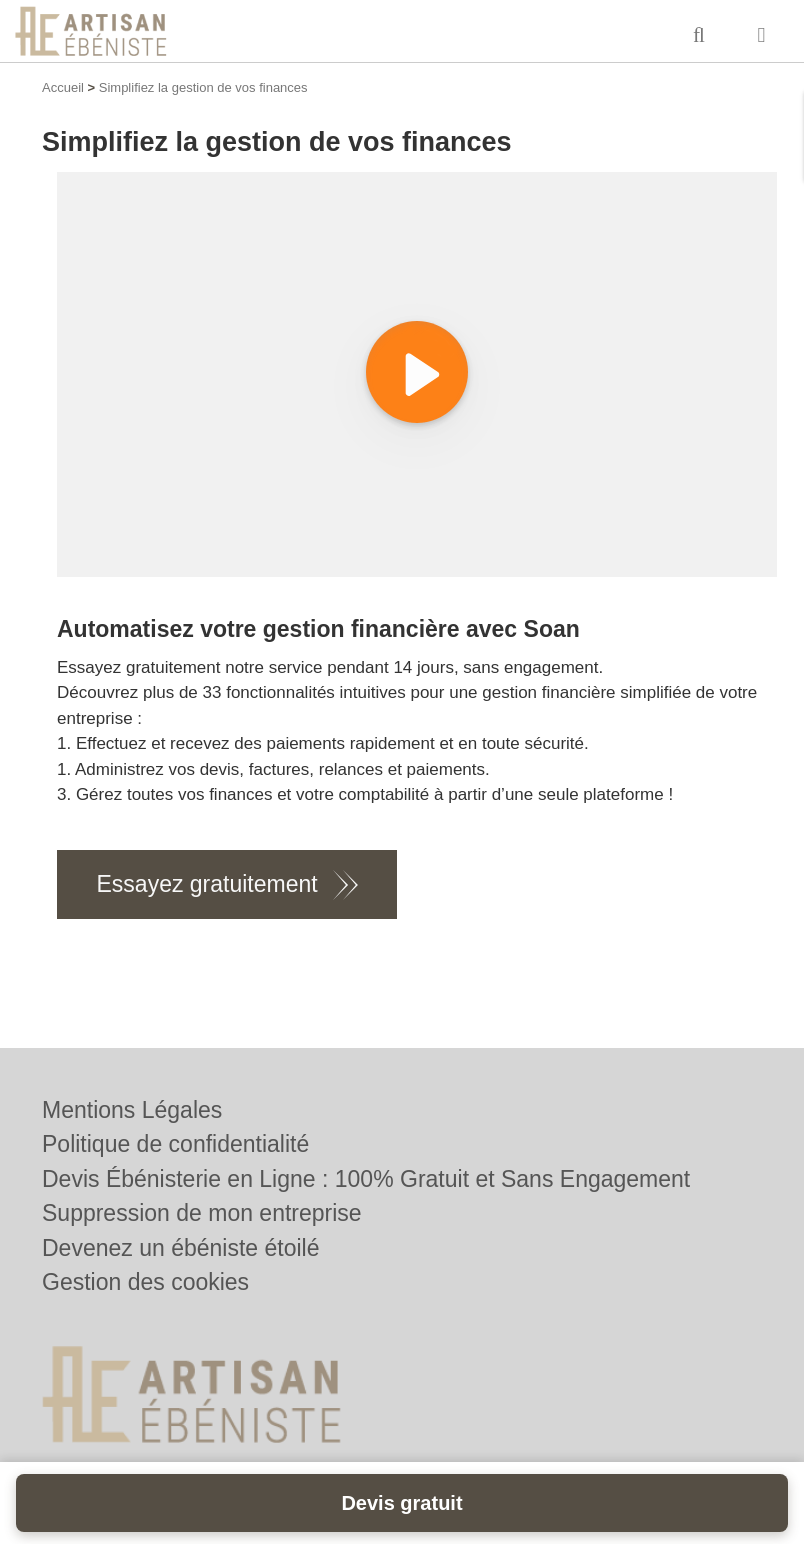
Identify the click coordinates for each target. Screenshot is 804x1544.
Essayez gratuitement (207, 884)
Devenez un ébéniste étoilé (180, 1248)
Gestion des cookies (145, 1282)
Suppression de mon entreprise (202, 1213)
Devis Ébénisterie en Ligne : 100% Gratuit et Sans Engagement (366, 1179)
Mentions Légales (132, 1110)
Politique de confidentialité (175, 1144)
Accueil (63, 87)
